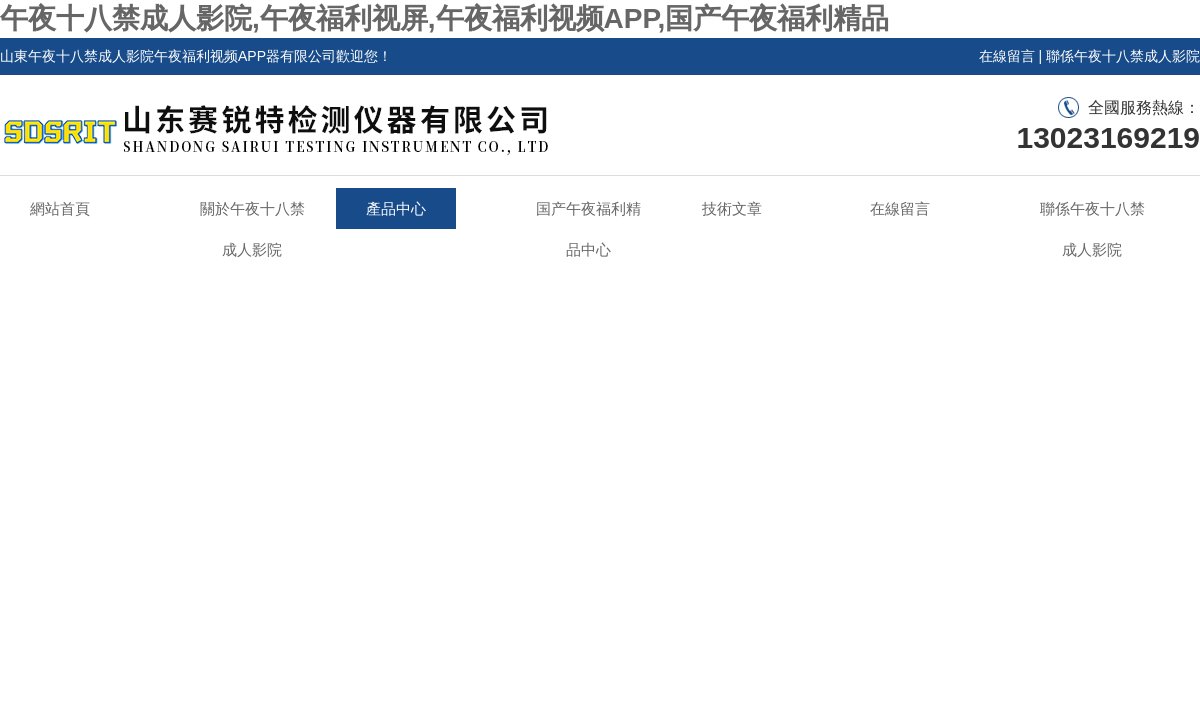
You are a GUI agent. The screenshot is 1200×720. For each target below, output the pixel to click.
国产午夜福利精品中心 (588, 229)
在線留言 (1007, 56)
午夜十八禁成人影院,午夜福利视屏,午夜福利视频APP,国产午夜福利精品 (444, 18)
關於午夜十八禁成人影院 (252, 229)
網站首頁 (60, 208)
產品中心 (396, 208)
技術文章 (732, 208)
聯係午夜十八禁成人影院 (1123, 56)
